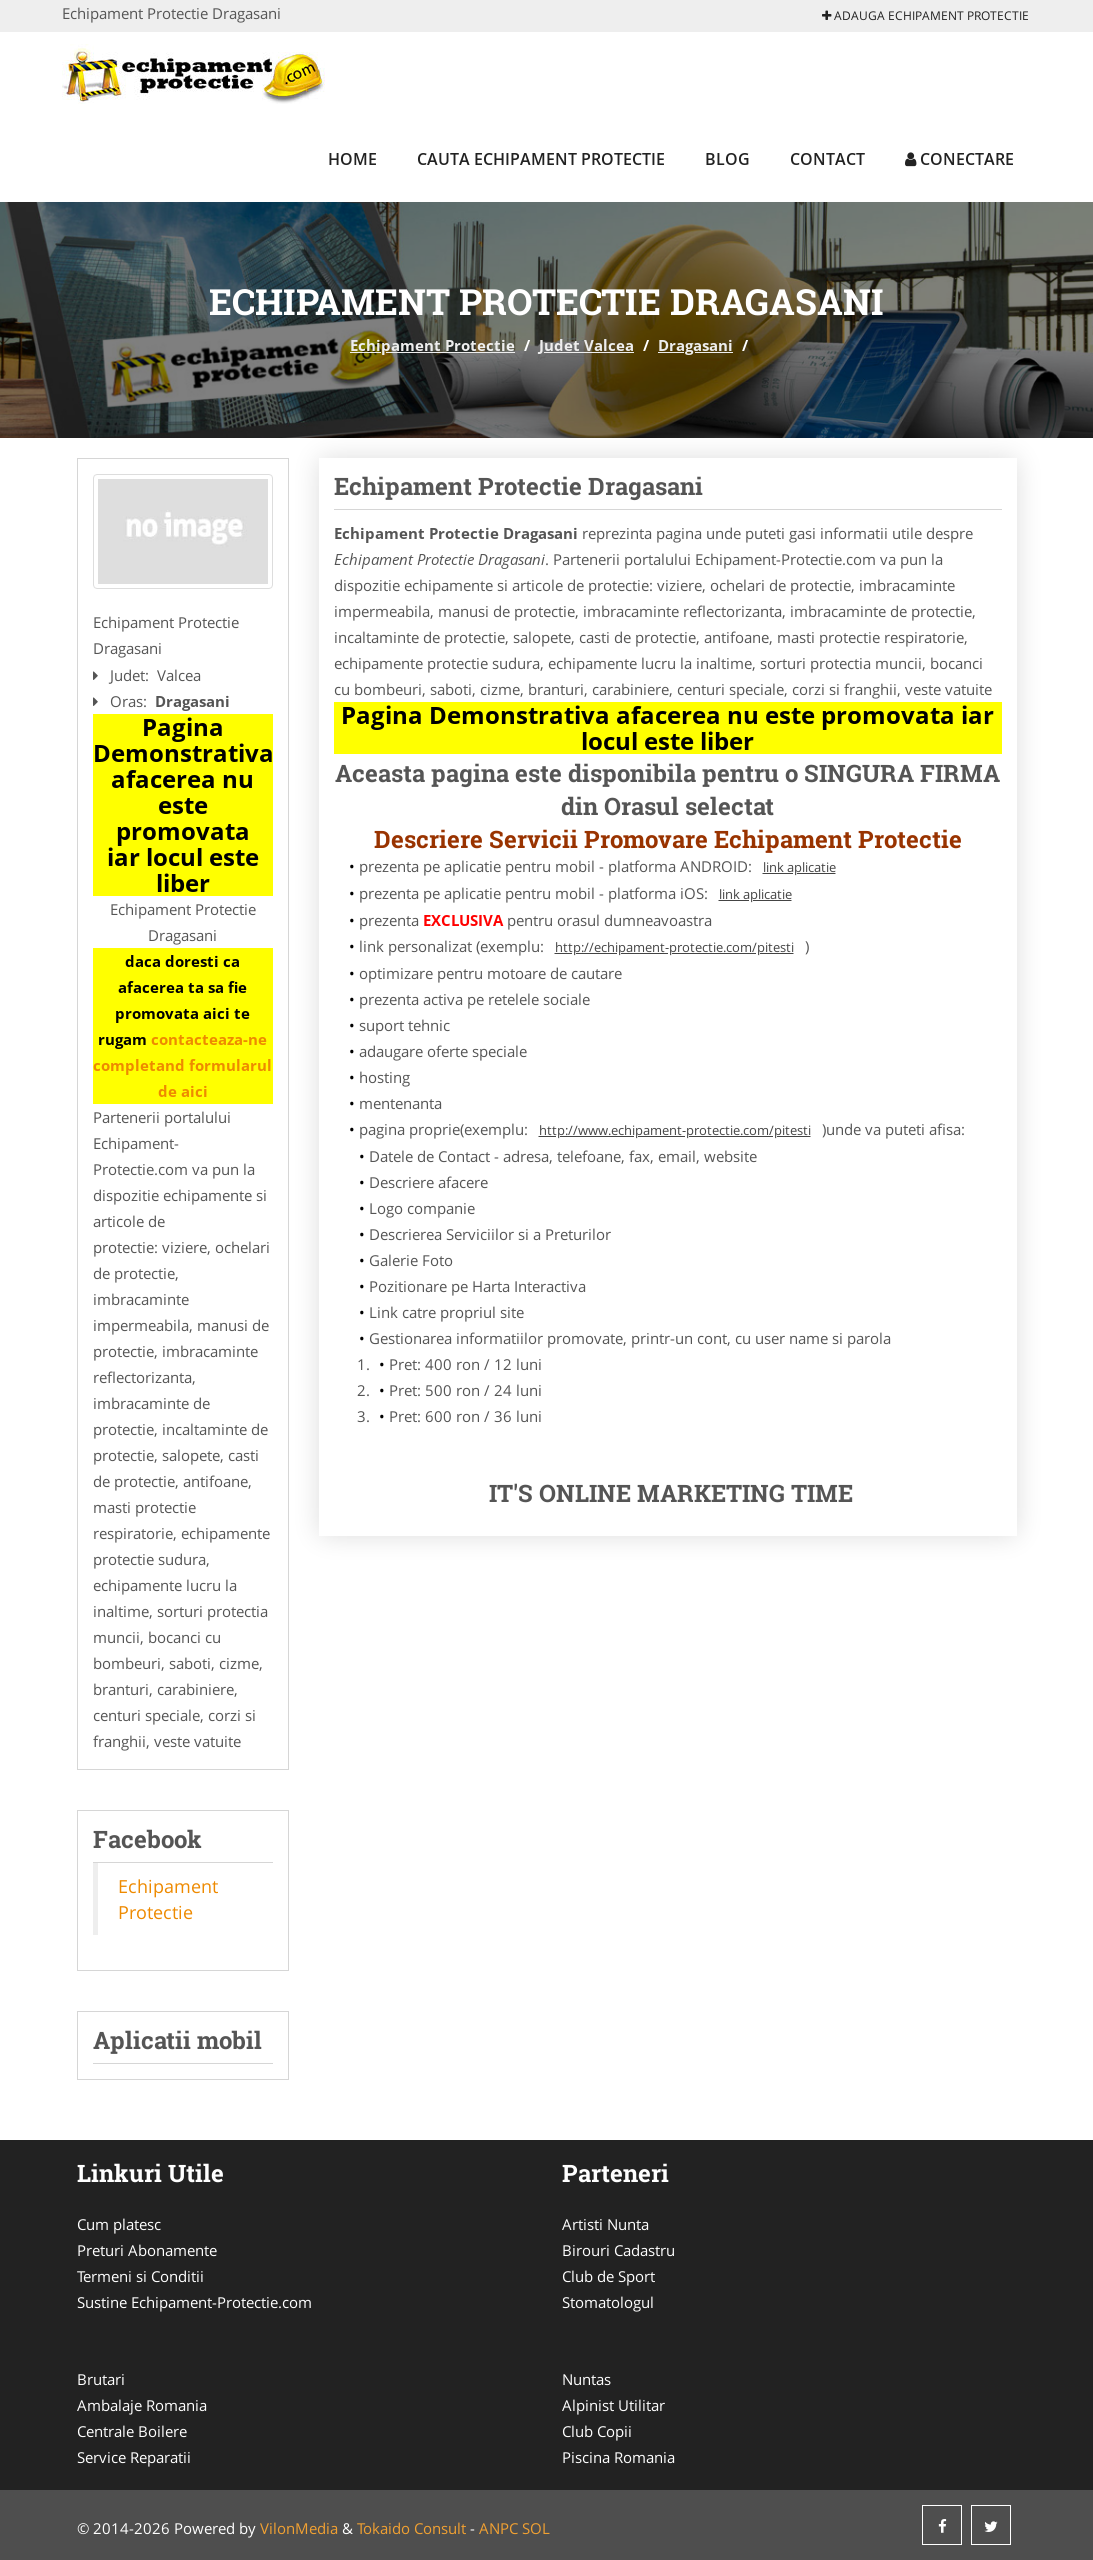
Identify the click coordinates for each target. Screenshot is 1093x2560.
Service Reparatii (134, 2457)
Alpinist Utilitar (613, 2405)
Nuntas (586, 2379)
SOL (536, 2528)
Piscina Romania (618, 2457)
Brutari (101, 2379)
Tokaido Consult (411, 2528)
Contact (827, 159)
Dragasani (695, 345)
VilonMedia (299, 2528)
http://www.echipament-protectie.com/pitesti (675, 1130)
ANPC (498, 2528)
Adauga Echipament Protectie (925, 15)
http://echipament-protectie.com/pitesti (674, 947)
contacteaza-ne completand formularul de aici (182, 1065)
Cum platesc (119, 2224)
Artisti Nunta (605, 2224)
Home (352, 159)
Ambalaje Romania (142, 2405)
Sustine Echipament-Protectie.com (194, 2302)
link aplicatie (799, 867)
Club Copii (597, 2431)
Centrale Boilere (132, 2431)
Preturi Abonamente (147, 2250)
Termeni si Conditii (140, 2276)
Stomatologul (608, 2302)
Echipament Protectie (432, 345)
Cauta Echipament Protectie (541, 159)
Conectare (959, 159)
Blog (727, 159)
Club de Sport (608, 2276)
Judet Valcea (586, 345)
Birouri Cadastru (618, 2250)
